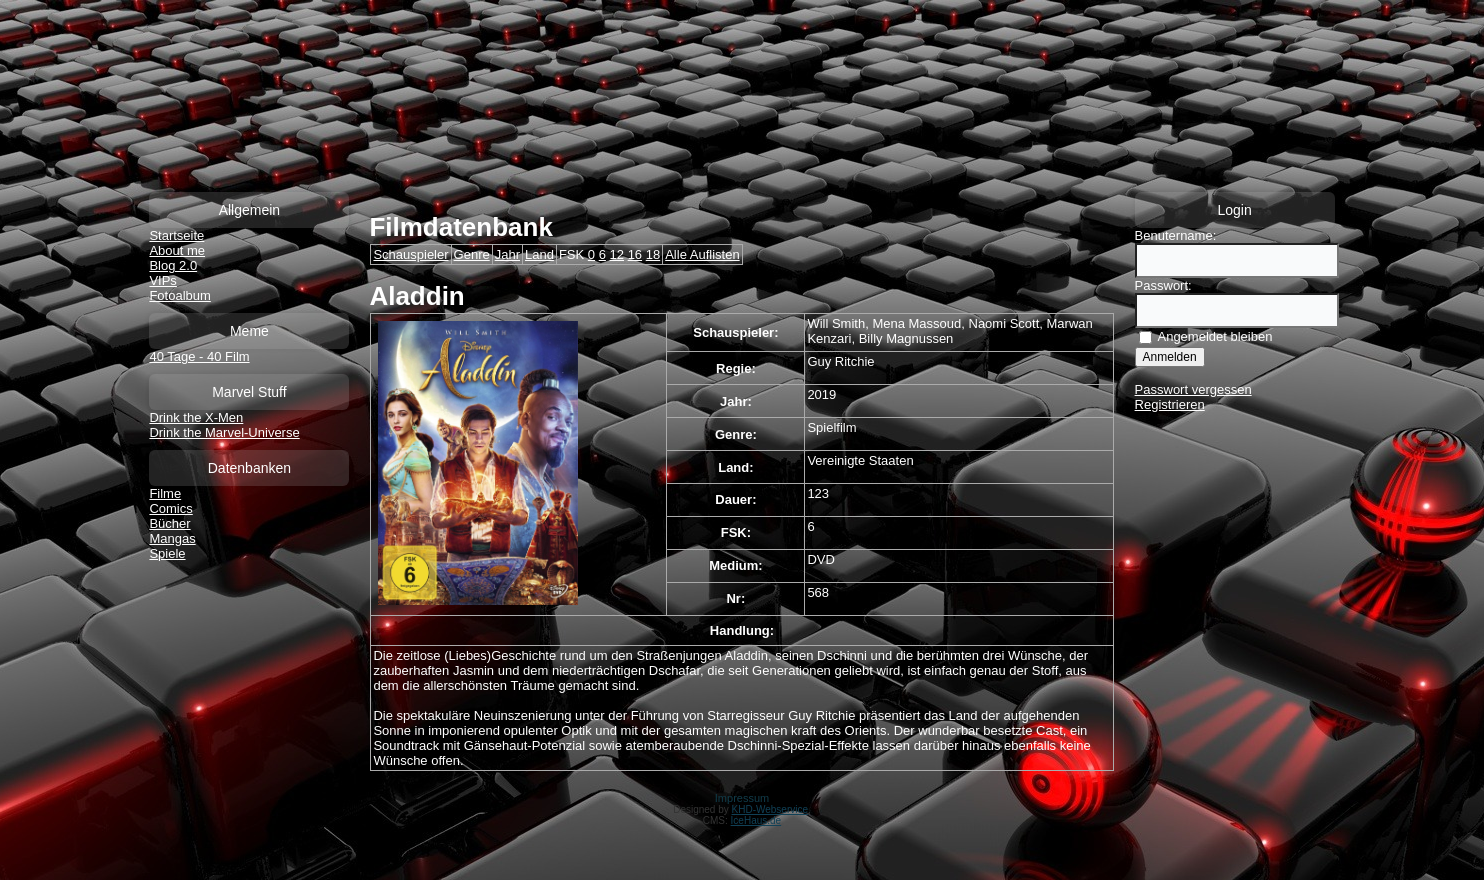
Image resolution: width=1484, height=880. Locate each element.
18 (653, 254)
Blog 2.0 (173, 265)
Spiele (167, 553)
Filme (165, 493)
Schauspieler (410, 254)
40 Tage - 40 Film (199, 356)
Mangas (172, 538)
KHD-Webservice (770, 809)
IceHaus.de (756, 820)
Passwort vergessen (1193, 389)
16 (635, 254)
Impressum (742, 798)
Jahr (507, 254)
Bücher (169, 523)
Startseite (176, 235)
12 (617, 254)
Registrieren (1170, 404)
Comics (170, 508)
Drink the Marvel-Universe (224, 432)
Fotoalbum (179, 295)
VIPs (162, 280)
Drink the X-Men (196, 417)
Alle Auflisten (702, 254)
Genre (472, 254)
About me (177, 250)
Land (539, 254)
